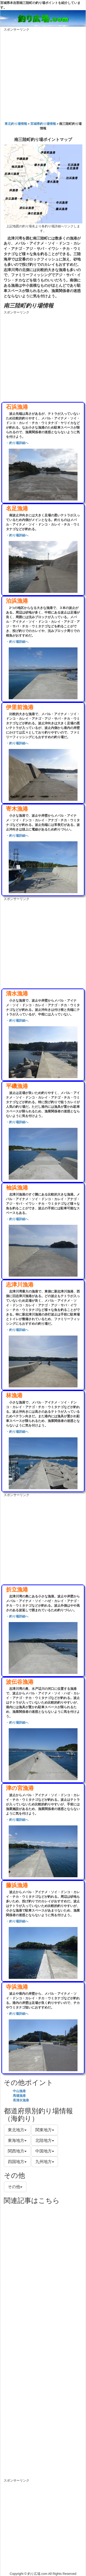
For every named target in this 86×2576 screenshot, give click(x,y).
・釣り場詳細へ (17, 443)
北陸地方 (44, 2140)
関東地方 (44, 2130)
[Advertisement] (43, 75)
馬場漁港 (19, 2095)
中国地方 (44, 2151)
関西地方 (17, 2151)
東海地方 (17, 2140)
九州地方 (44, 2161)
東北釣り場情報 (16, 124)
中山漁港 (19, 2091)
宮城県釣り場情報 (43, 124)
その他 (15, 2186)
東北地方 (17, 2130)
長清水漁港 (21, 2100)
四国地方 (17, 2161)
